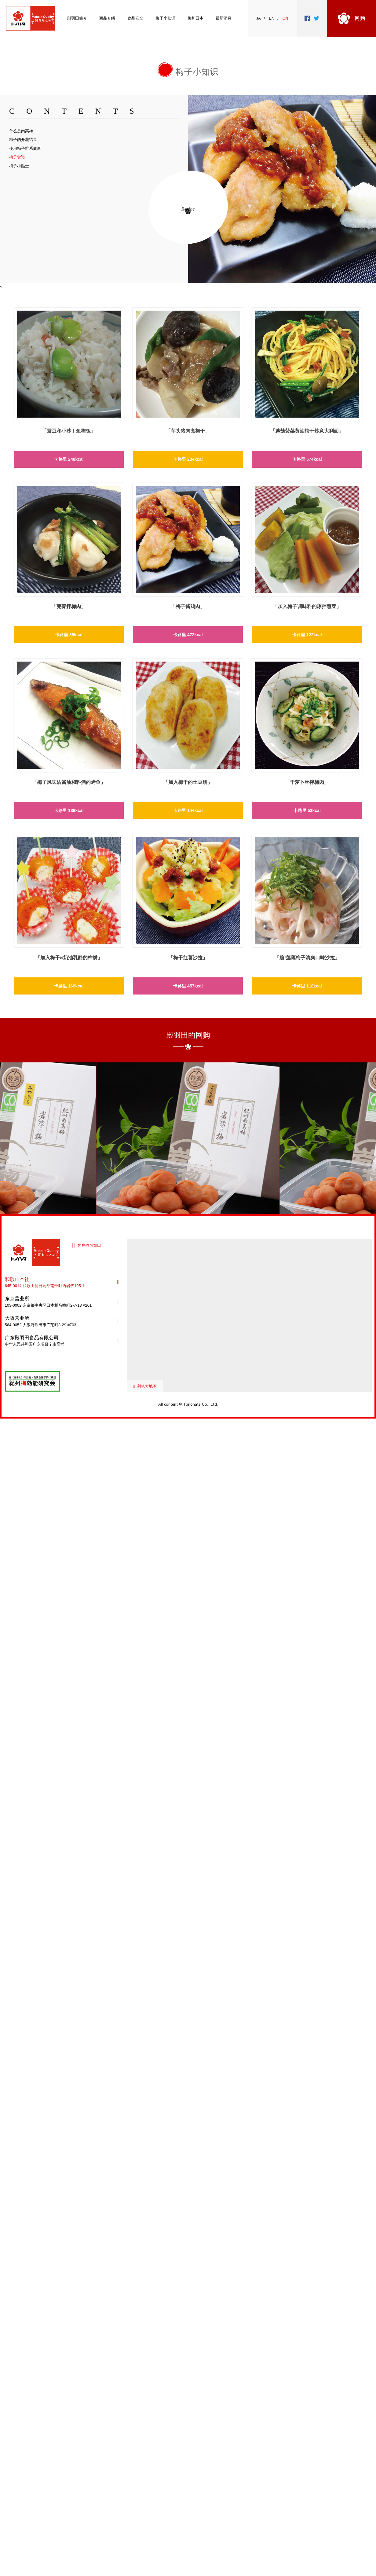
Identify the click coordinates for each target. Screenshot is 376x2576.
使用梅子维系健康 (25, 148)
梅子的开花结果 (23, 139)
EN (271, 18)
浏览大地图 (147, 1386)
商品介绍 (107, 18)
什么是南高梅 (21, 131)
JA (258, 18)
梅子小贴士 (19, 166)
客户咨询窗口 (89, 1245)
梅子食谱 (17, 157)
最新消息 (224, 18)
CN (285, 18)
